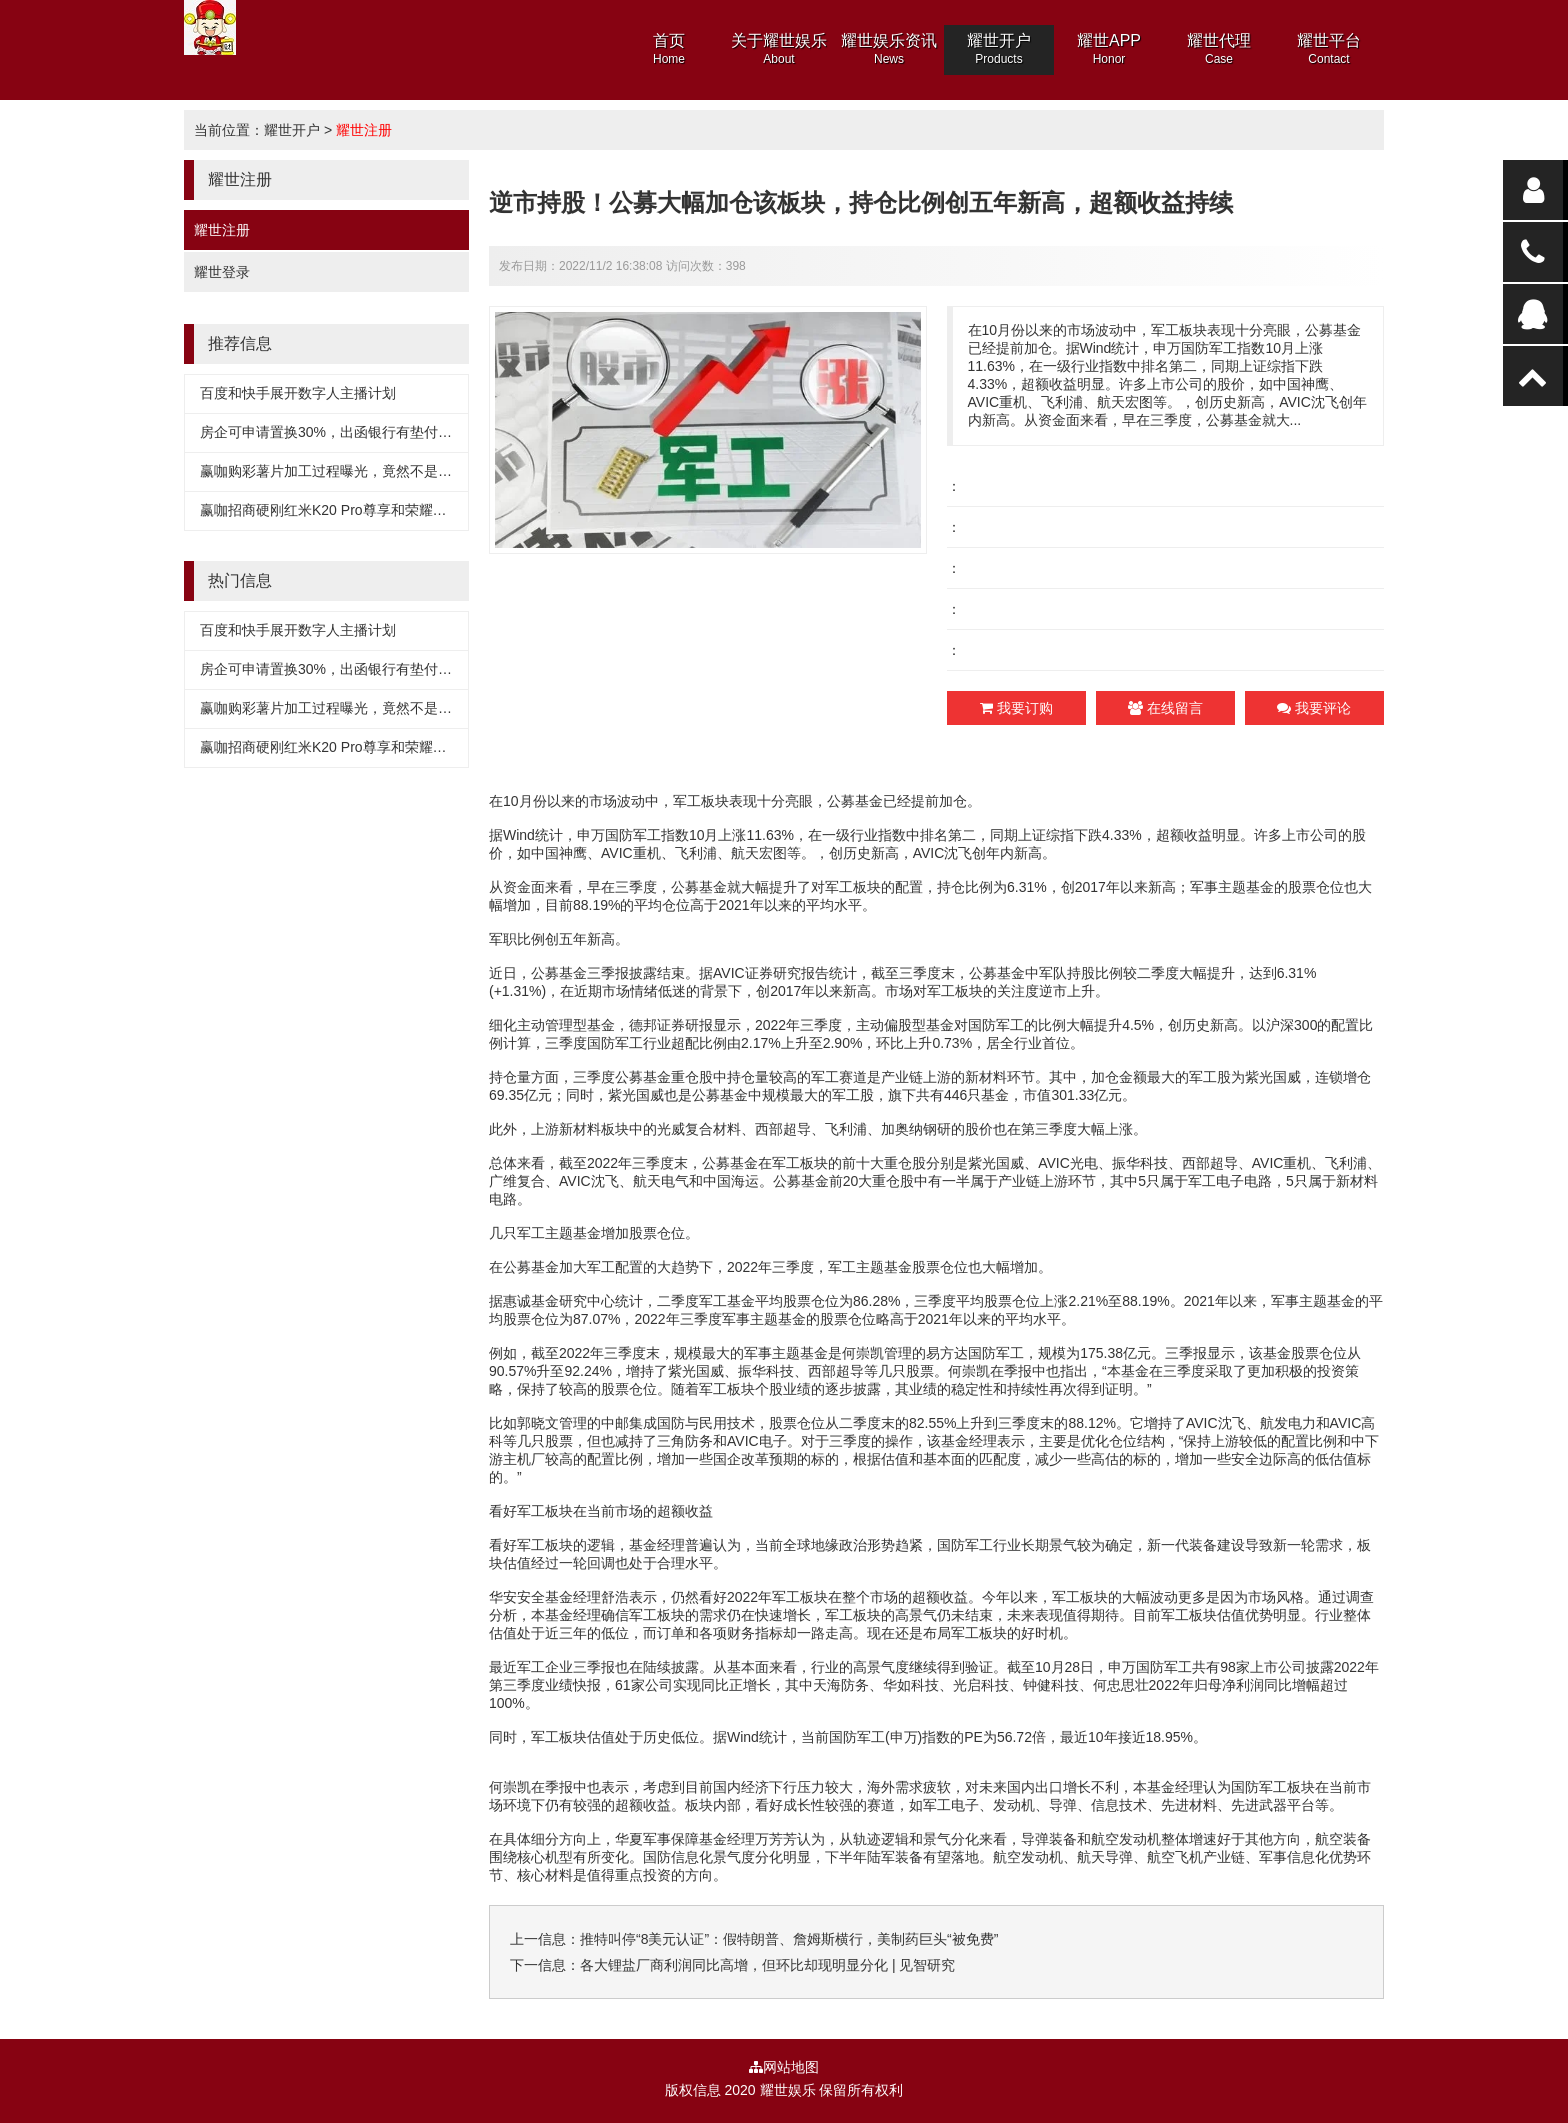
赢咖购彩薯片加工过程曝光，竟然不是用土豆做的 (354, 471)
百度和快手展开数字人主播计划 (298, 393)
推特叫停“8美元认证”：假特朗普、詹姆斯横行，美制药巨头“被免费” (789, 1939)
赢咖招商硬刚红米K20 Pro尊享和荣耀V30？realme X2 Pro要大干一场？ (422, 510)
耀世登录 (222, 272)
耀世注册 (364, 130)
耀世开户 (292, 130)
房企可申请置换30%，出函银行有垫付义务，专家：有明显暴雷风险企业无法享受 (452, 432)
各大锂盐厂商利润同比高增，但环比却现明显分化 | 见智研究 (767, 1965)
